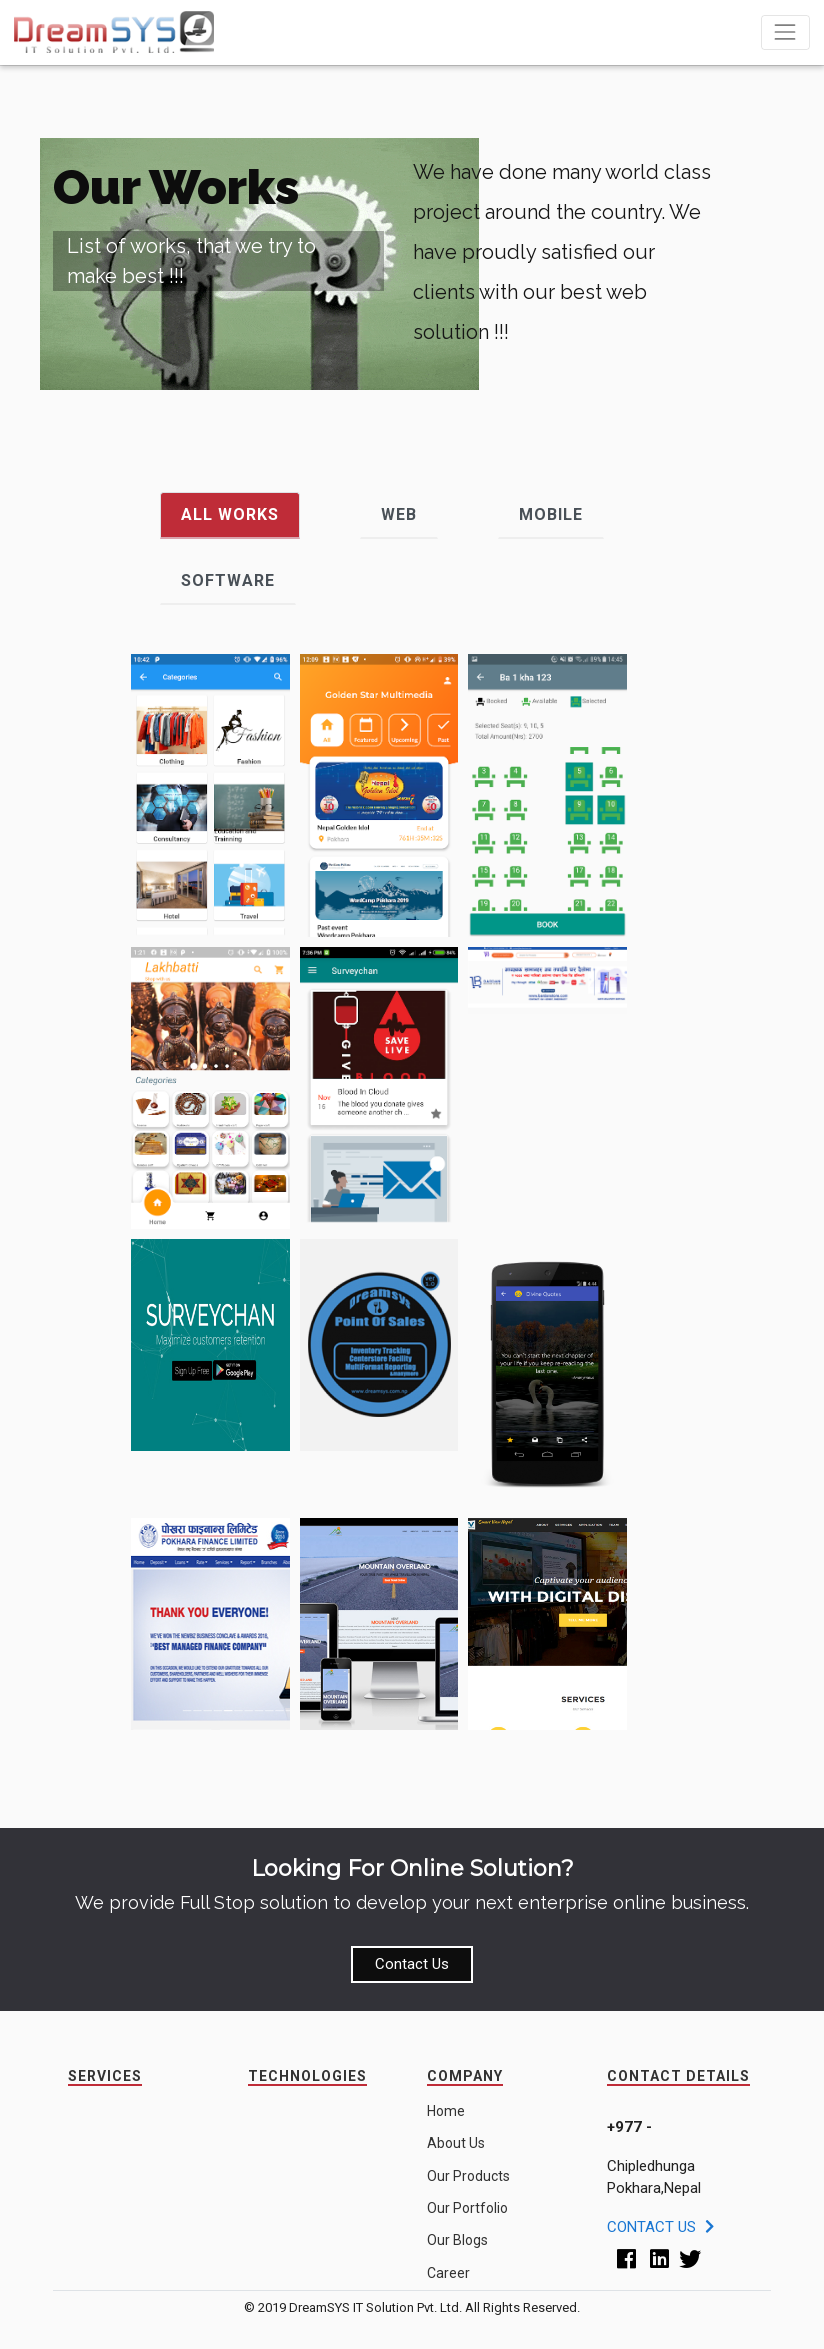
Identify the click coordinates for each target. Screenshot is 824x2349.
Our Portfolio (467, 2208)
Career (448, 2273)
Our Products (468, 2176)
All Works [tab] (230, 514)
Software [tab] (228, 580)
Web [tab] (399, 514)
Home (446, 2111)
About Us (456, 2143)
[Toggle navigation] (785, 32)
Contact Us (412, 1964)
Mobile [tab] (551, 514)
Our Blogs (457, 2240)
